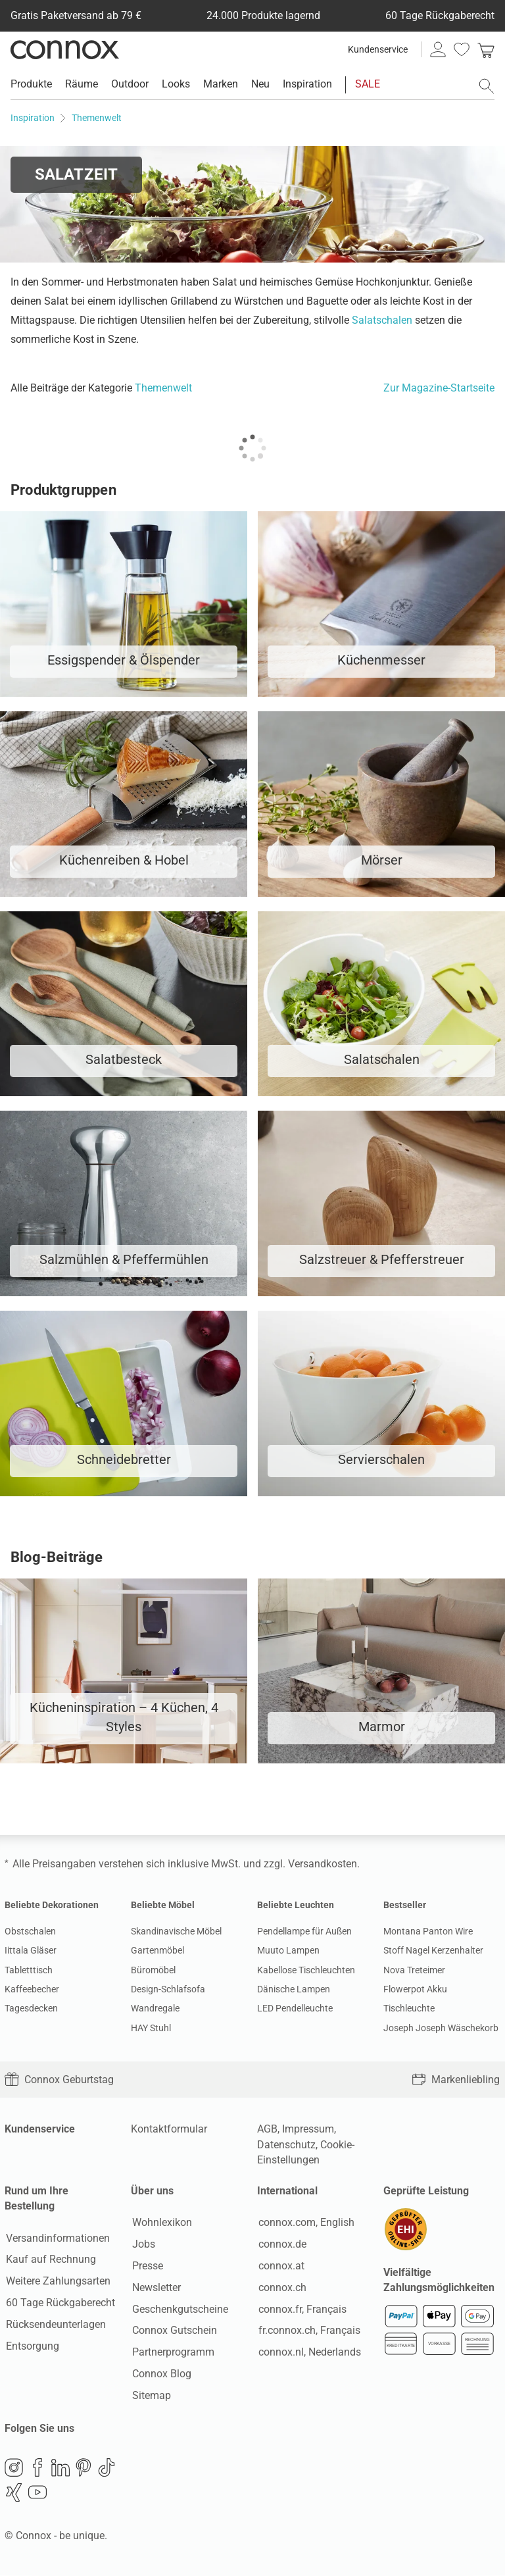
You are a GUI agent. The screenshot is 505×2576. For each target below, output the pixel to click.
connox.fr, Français (301, 2309)
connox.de (281, 2244)
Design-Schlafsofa (168, 1989)
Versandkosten (322, 1863)
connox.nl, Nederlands (308, 2352)
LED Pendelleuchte (295, 2008)
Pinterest (83, 2469)
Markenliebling (456, 2079)
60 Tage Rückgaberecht (59, 2303)
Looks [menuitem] (176, 84)
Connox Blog (160, 2374)
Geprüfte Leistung (426, 2191)
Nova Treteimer (414, 1970)
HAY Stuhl (151, 2028)
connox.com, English (305, 2223)
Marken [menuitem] (220, 84)
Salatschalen (382, 320)
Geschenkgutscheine (179, 2309)
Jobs (142, 2244)
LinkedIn (60, 2469)
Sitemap (150, 2396)
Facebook (37, 2469)
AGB (267, 2129)
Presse (146, 2266)
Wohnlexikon (161, 2223)
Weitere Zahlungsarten (57, 2281)
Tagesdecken (31, 2008)
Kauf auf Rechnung (50, 2260)
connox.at (280, 2266)
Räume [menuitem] (81, 84)
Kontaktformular (169, 2129)
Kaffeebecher (32, 1989)
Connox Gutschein (173, 2331)
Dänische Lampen (293, 1989)
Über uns (152, 2191)
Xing (14, 2494)
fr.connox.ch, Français (308, 2331)
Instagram (14, 2469)
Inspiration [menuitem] (307, 84)
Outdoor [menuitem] (130, 84)
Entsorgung (31, 2346)
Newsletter (155, 2288)
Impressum (308, 2129)
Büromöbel (153, 1970)
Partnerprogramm (172, 2352)
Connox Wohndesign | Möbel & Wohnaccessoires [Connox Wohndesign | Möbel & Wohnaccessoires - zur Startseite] (65, 49)
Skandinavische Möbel (176, 1931)
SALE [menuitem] (367, 84)
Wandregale (155, 2008)
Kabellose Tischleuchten (306, 1970)
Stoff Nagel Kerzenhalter (433, 1950)
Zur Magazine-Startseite (438, 388)
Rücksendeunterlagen (55, 2325)
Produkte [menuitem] (31, 84)
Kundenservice (378, 49)
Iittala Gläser (31, 1950)
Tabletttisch (29, 1970)
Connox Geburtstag (59, 2079)
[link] (485, 49)
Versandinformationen (56, 2238)
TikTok (106, 2469)
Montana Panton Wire (428, 1931)
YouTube (37, 2494)
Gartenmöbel (157, 1950)
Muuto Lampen (288, 1950)
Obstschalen (30, 1931)
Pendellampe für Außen (304, 1931)
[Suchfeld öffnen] (486, 86)
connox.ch (281, 2288)
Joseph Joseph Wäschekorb (440, 2028)
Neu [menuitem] (260, 84)
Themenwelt (163, 388)
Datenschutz (286, 2144)
